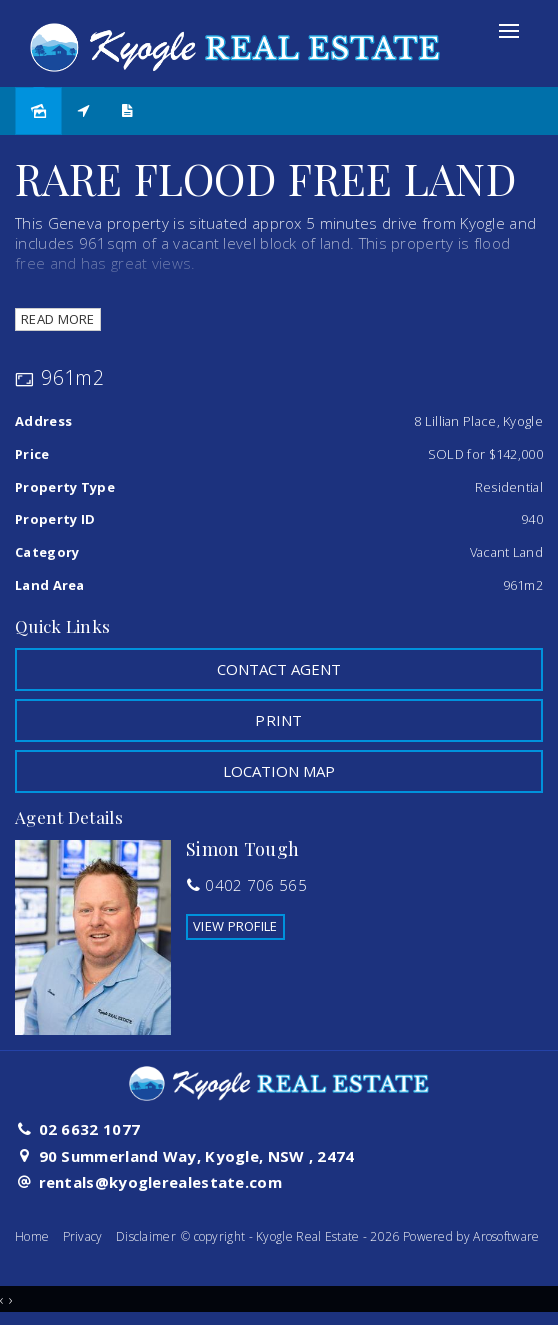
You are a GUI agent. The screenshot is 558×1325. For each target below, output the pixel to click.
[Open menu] (509, 31)
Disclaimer (146, 1236)
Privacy (83, 1236)
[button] (279, 720)
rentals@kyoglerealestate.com (160, 1182)
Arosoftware (506, 1236)
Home (32, 1236)
